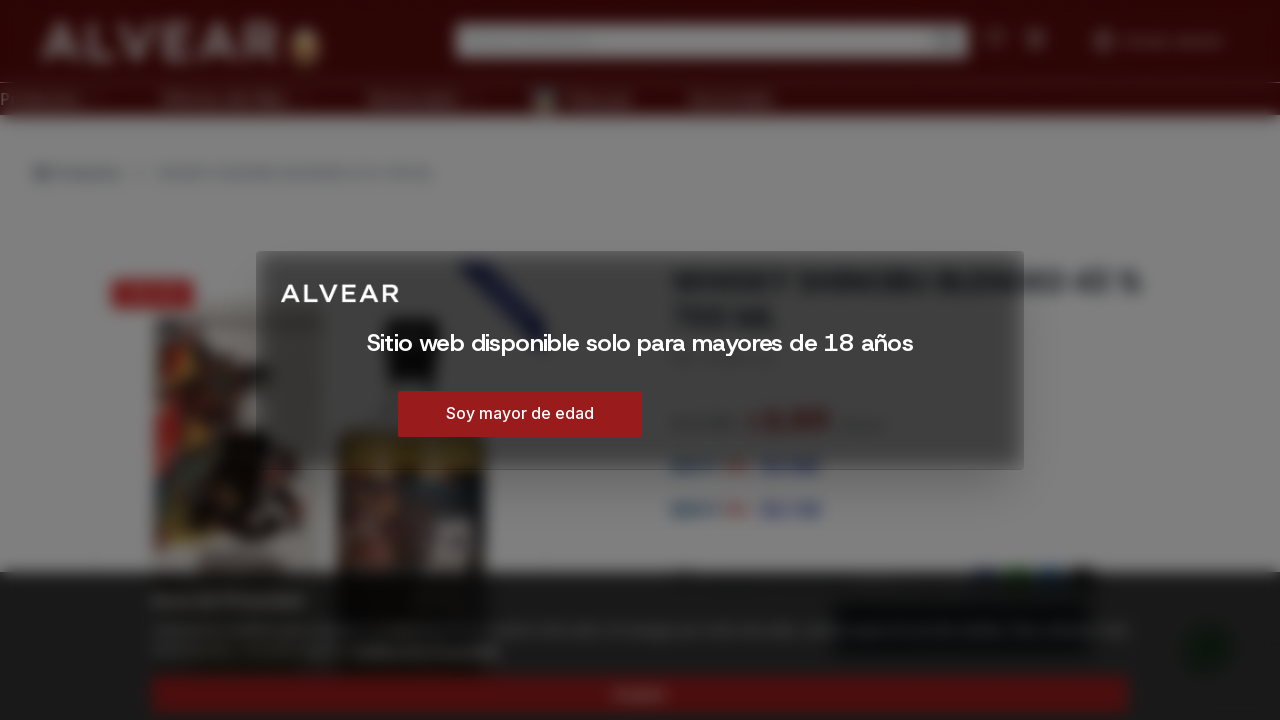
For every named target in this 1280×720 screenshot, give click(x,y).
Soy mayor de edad (520, 413)
